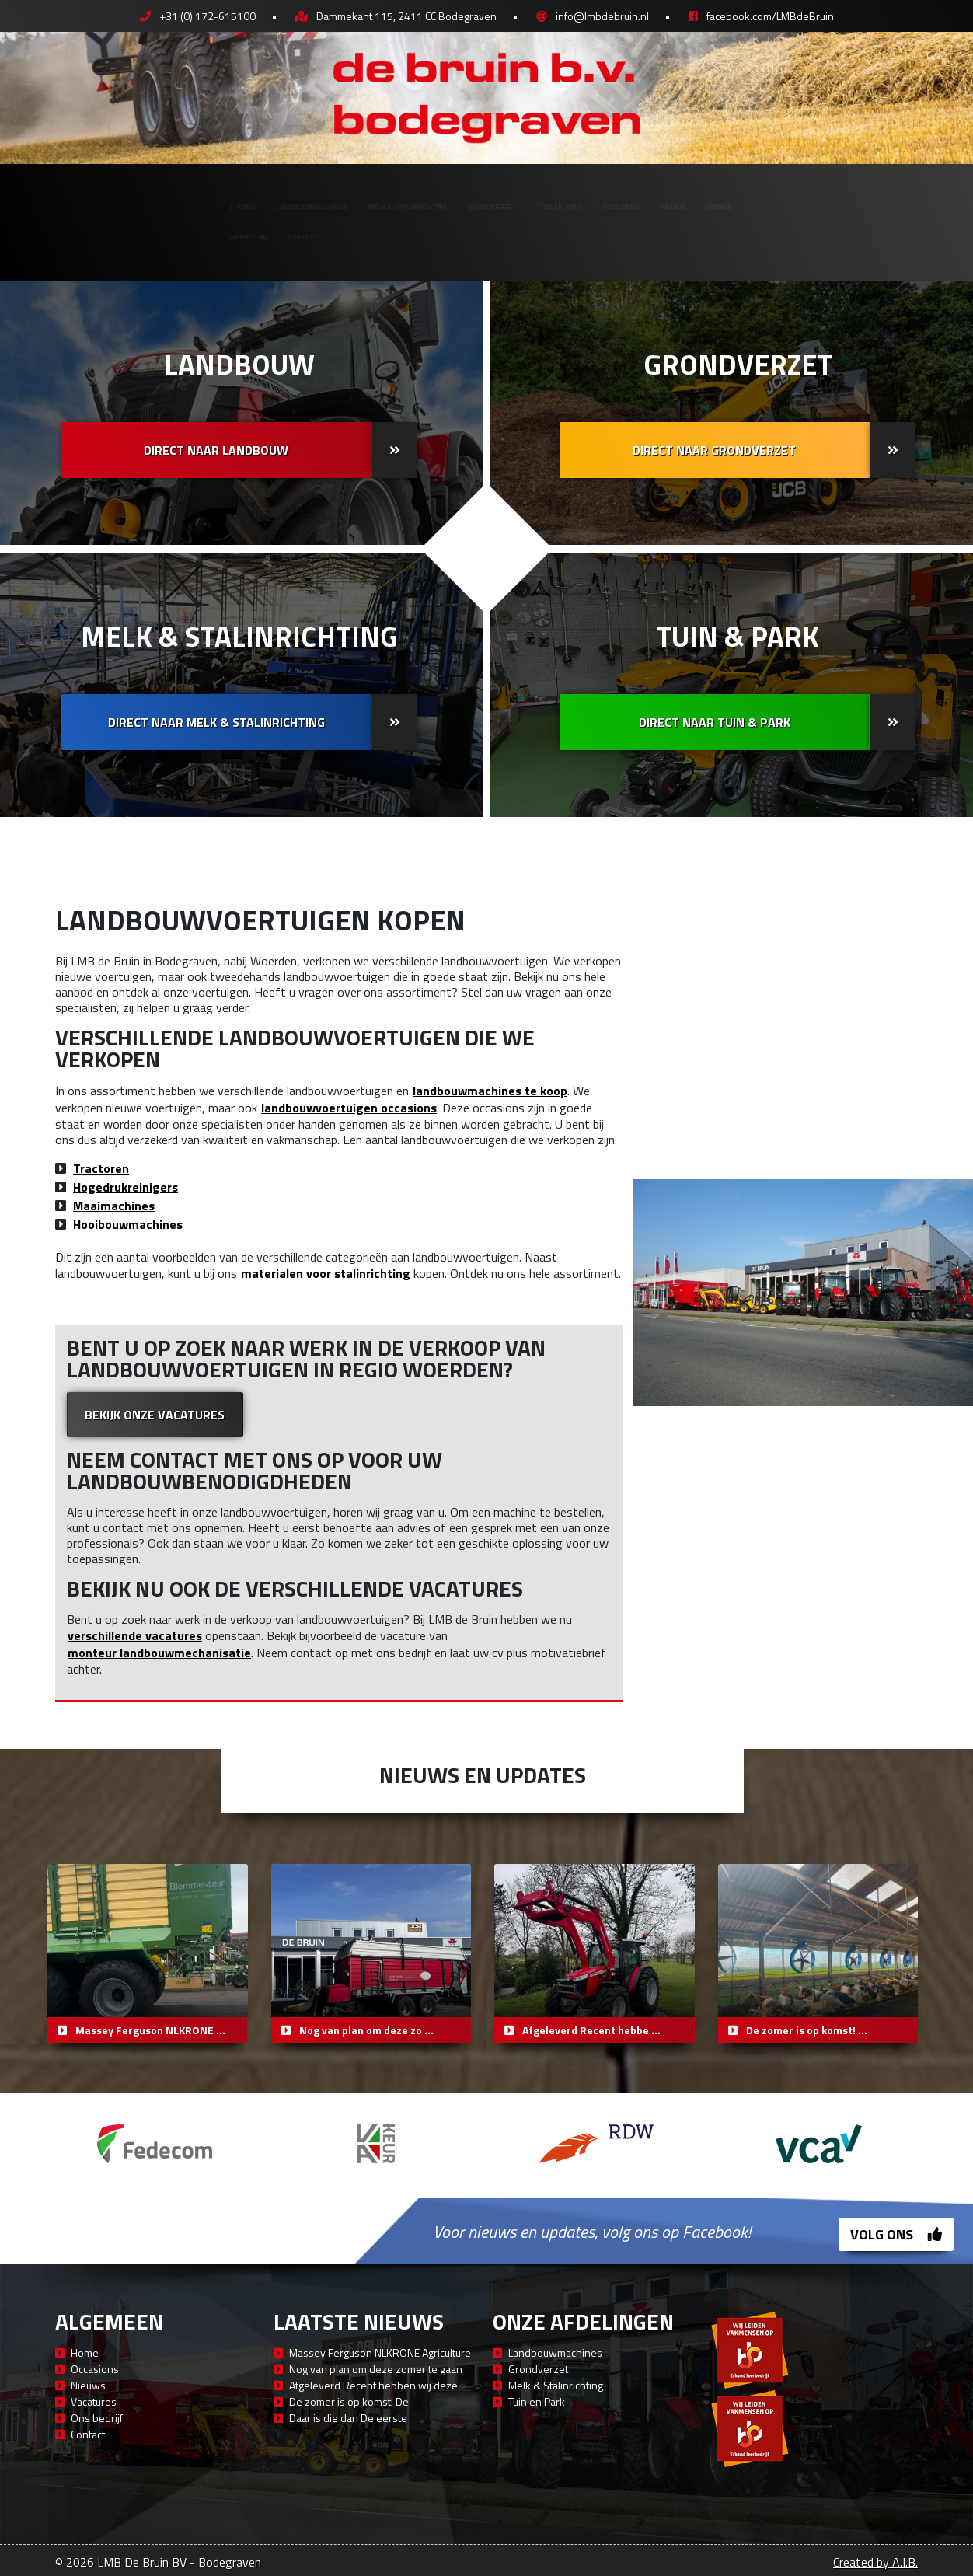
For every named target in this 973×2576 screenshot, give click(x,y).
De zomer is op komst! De (349, 2401)
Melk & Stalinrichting (350, 195)
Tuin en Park (613, 195)
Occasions (720, 195)
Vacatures (94, 2401)
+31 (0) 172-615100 (207, 16)
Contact (168, 247)
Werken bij (73, 247)
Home (69, 195)
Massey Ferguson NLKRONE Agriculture (380, 2352)
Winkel (889, 195)
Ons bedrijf (97, 2418)
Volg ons (896, 2234)
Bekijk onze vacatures (155, 1414)
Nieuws (809, 195)
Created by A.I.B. (875, 2562)
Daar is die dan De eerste (348, 2418)
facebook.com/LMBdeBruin (770, 16)
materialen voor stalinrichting (325, 1273)
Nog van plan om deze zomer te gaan (375, 2369)
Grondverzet (496, 195)
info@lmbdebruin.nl (602, 16)
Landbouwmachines (183, 195)
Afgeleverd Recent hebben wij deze (373, 2385)
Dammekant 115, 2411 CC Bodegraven (406, 16)
